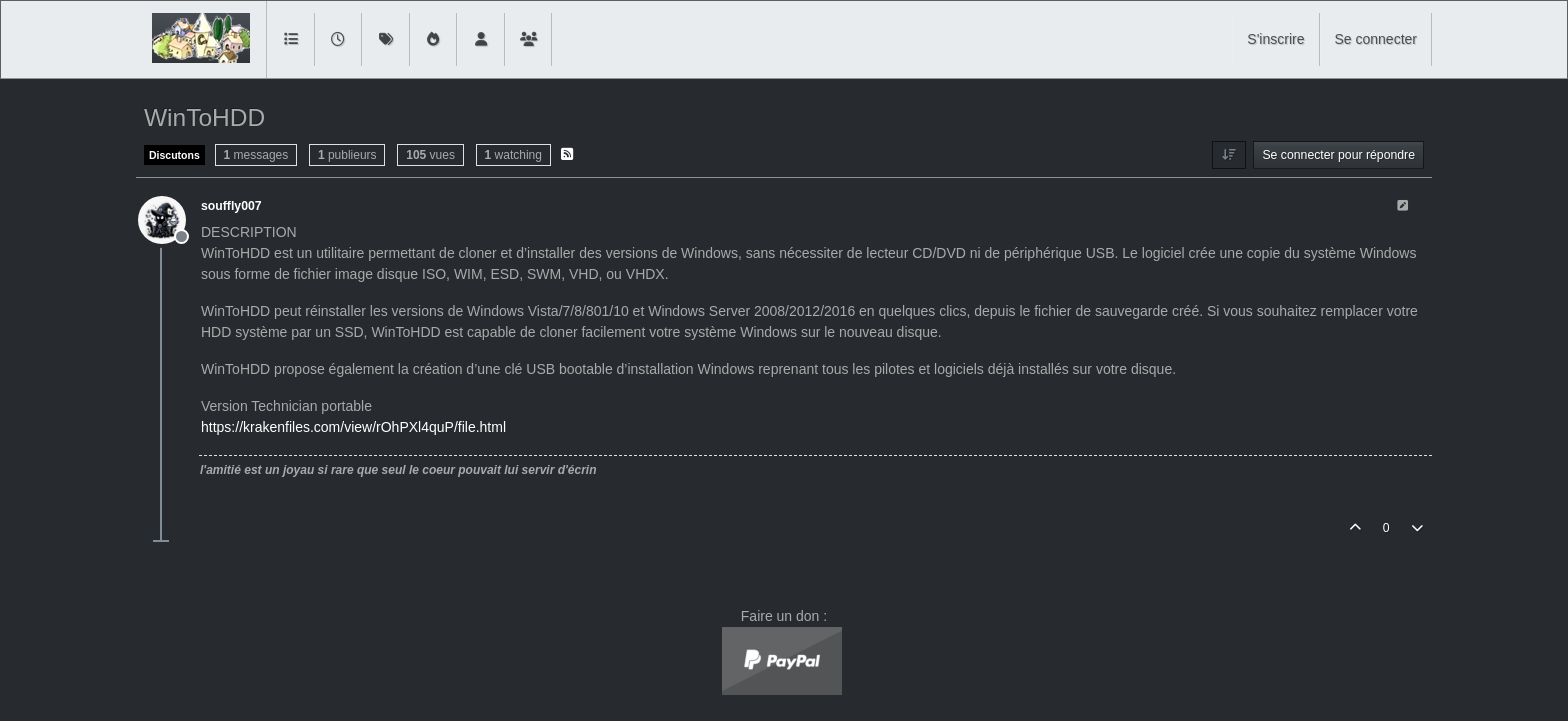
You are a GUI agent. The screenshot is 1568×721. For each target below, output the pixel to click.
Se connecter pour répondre (1338, 155)
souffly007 (231, 206)
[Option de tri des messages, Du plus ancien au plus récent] (1228, 155)
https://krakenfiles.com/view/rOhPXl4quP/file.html (353, 427)
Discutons (174, 155)
